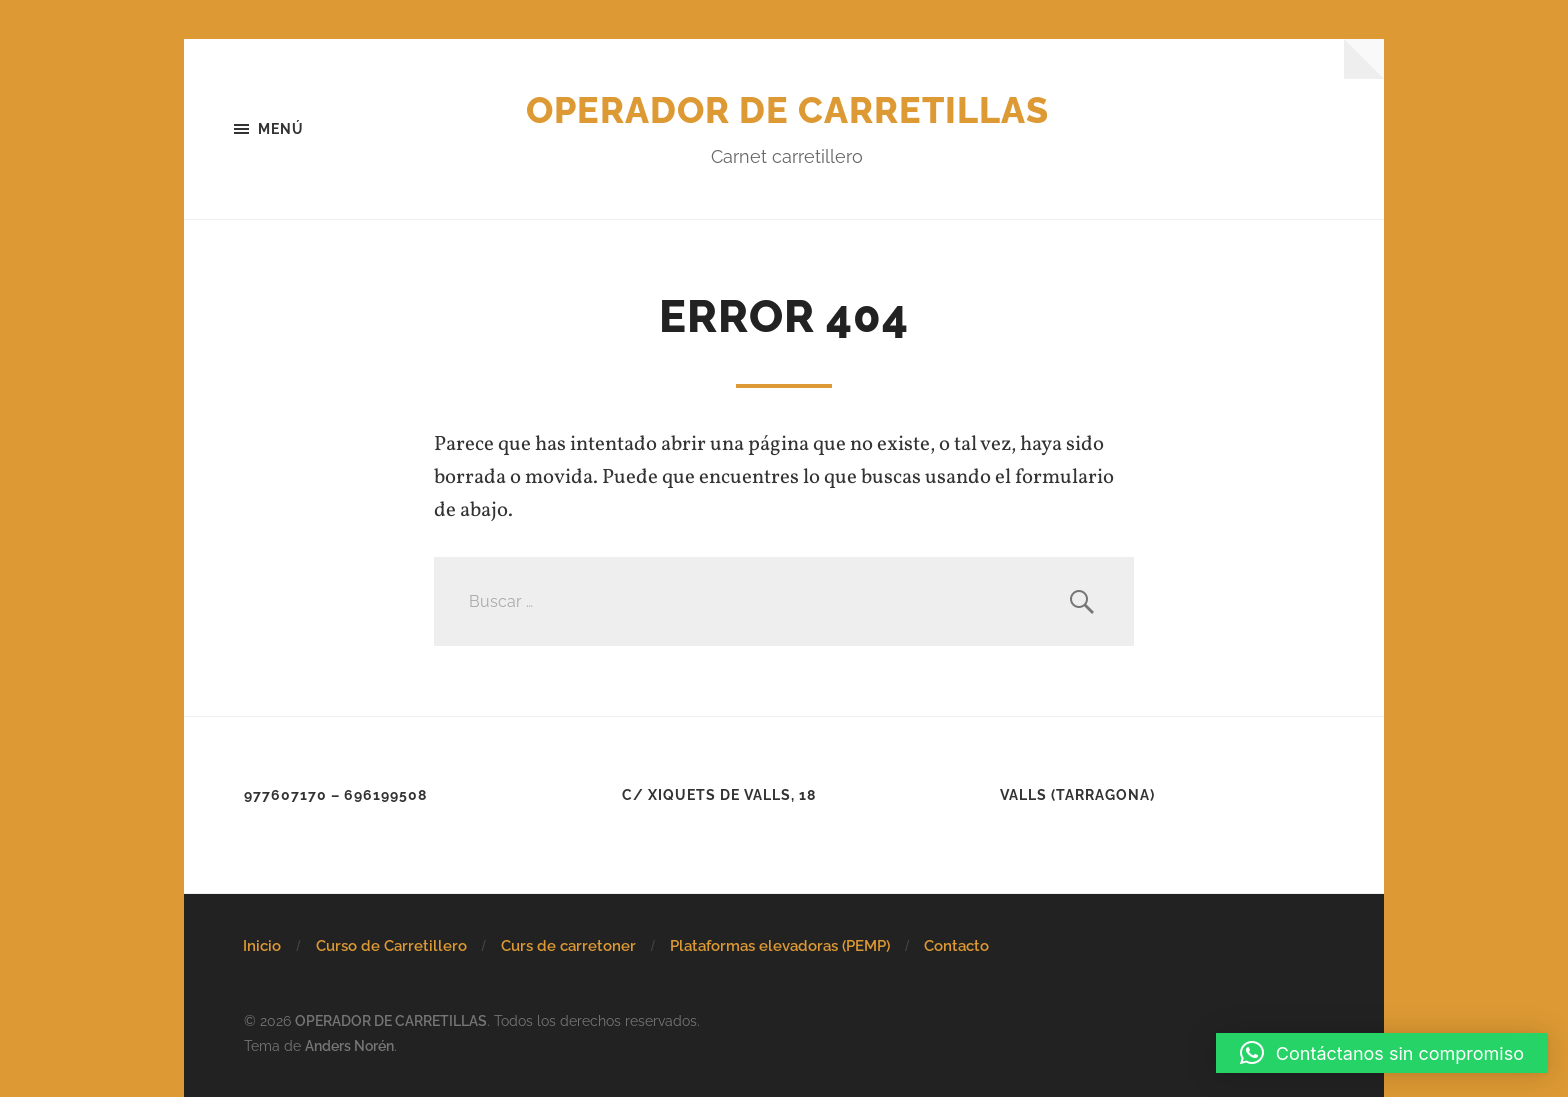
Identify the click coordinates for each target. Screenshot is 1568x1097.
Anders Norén (349, 1045)
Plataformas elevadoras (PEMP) (780, 946)
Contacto (956, 946)
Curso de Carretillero (391, 946)
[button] (1382, 1053)
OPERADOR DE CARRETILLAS (787, 110)
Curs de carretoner (568, 946)
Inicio (262, 946)
